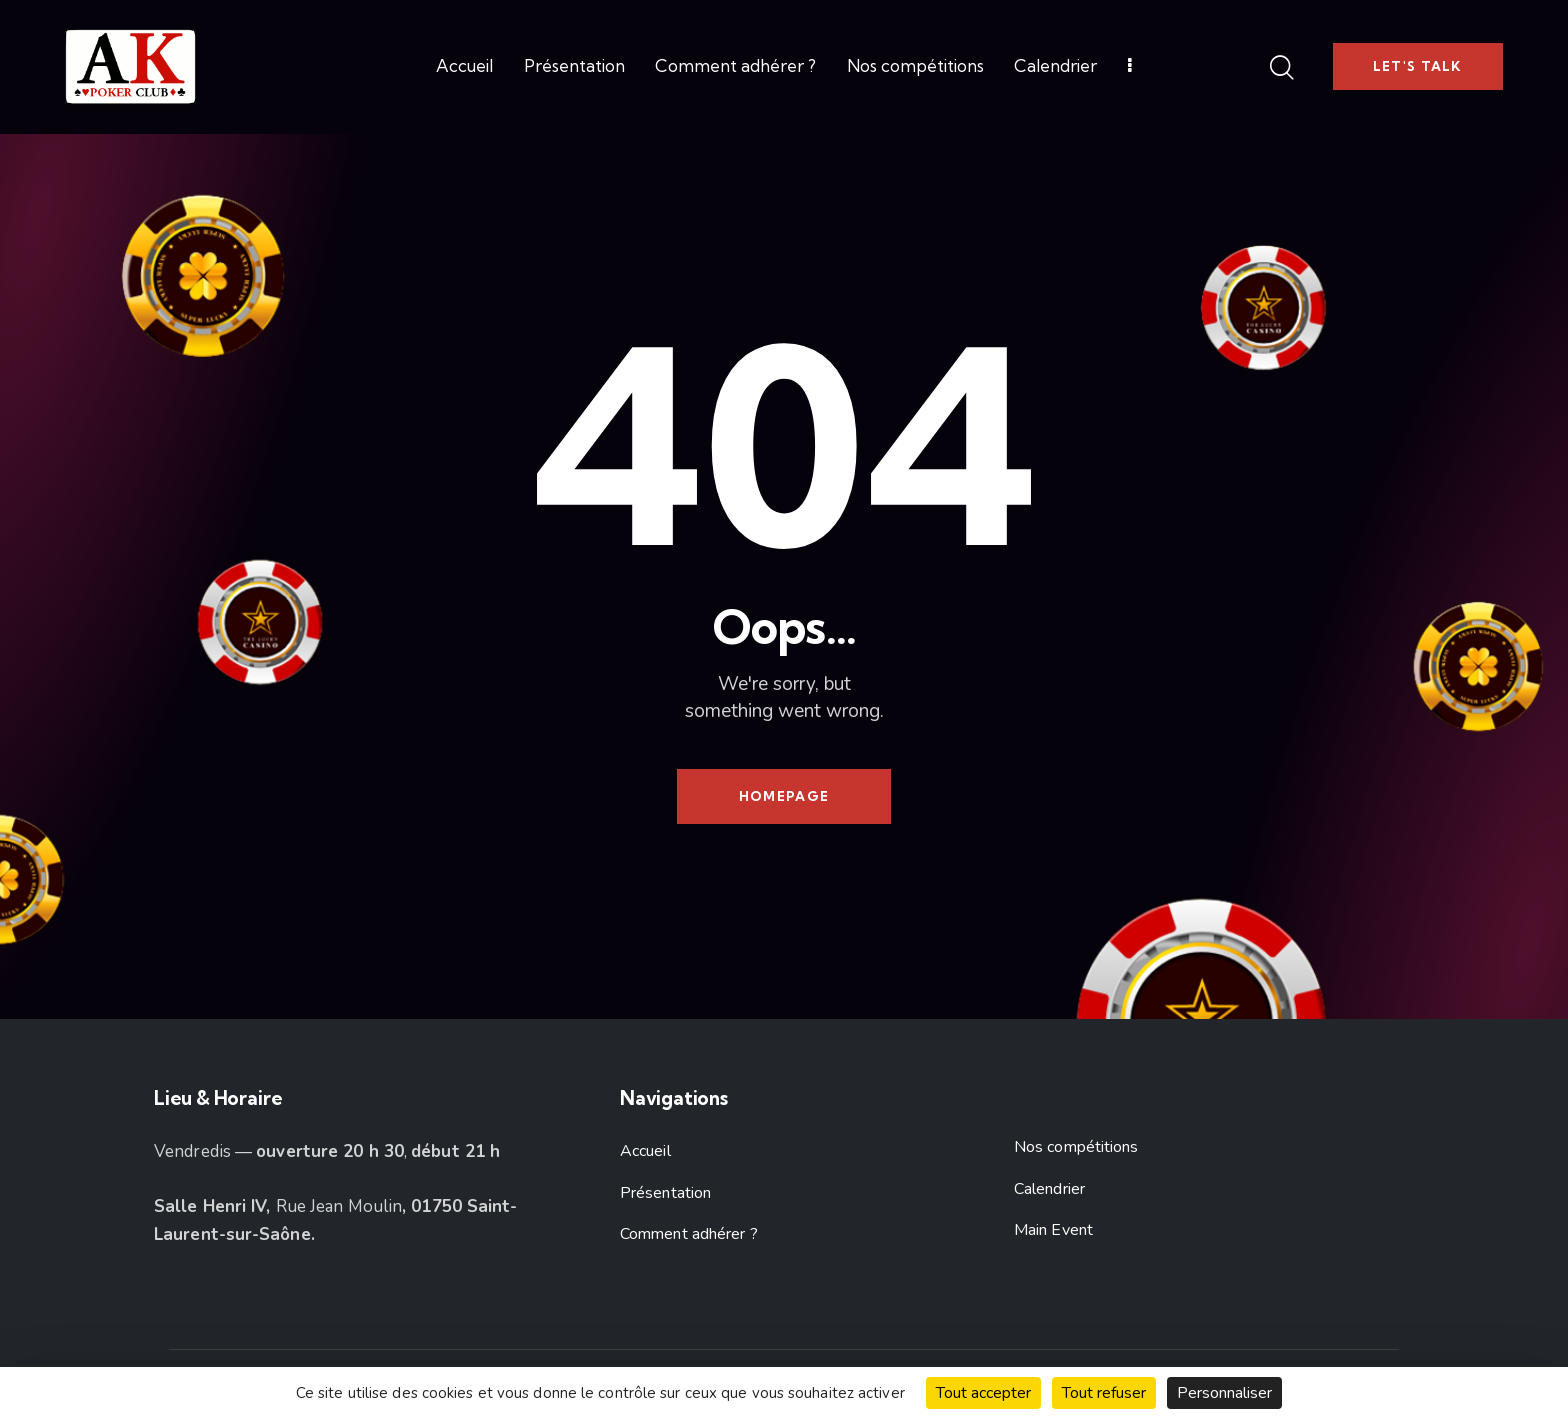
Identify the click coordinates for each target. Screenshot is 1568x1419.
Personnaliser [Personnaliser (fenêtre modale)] (1224, 1393)
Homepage (784, 796)
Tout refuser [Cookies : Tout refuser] (1104, 1393)
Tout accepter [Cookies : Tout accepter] (983, 1393)
